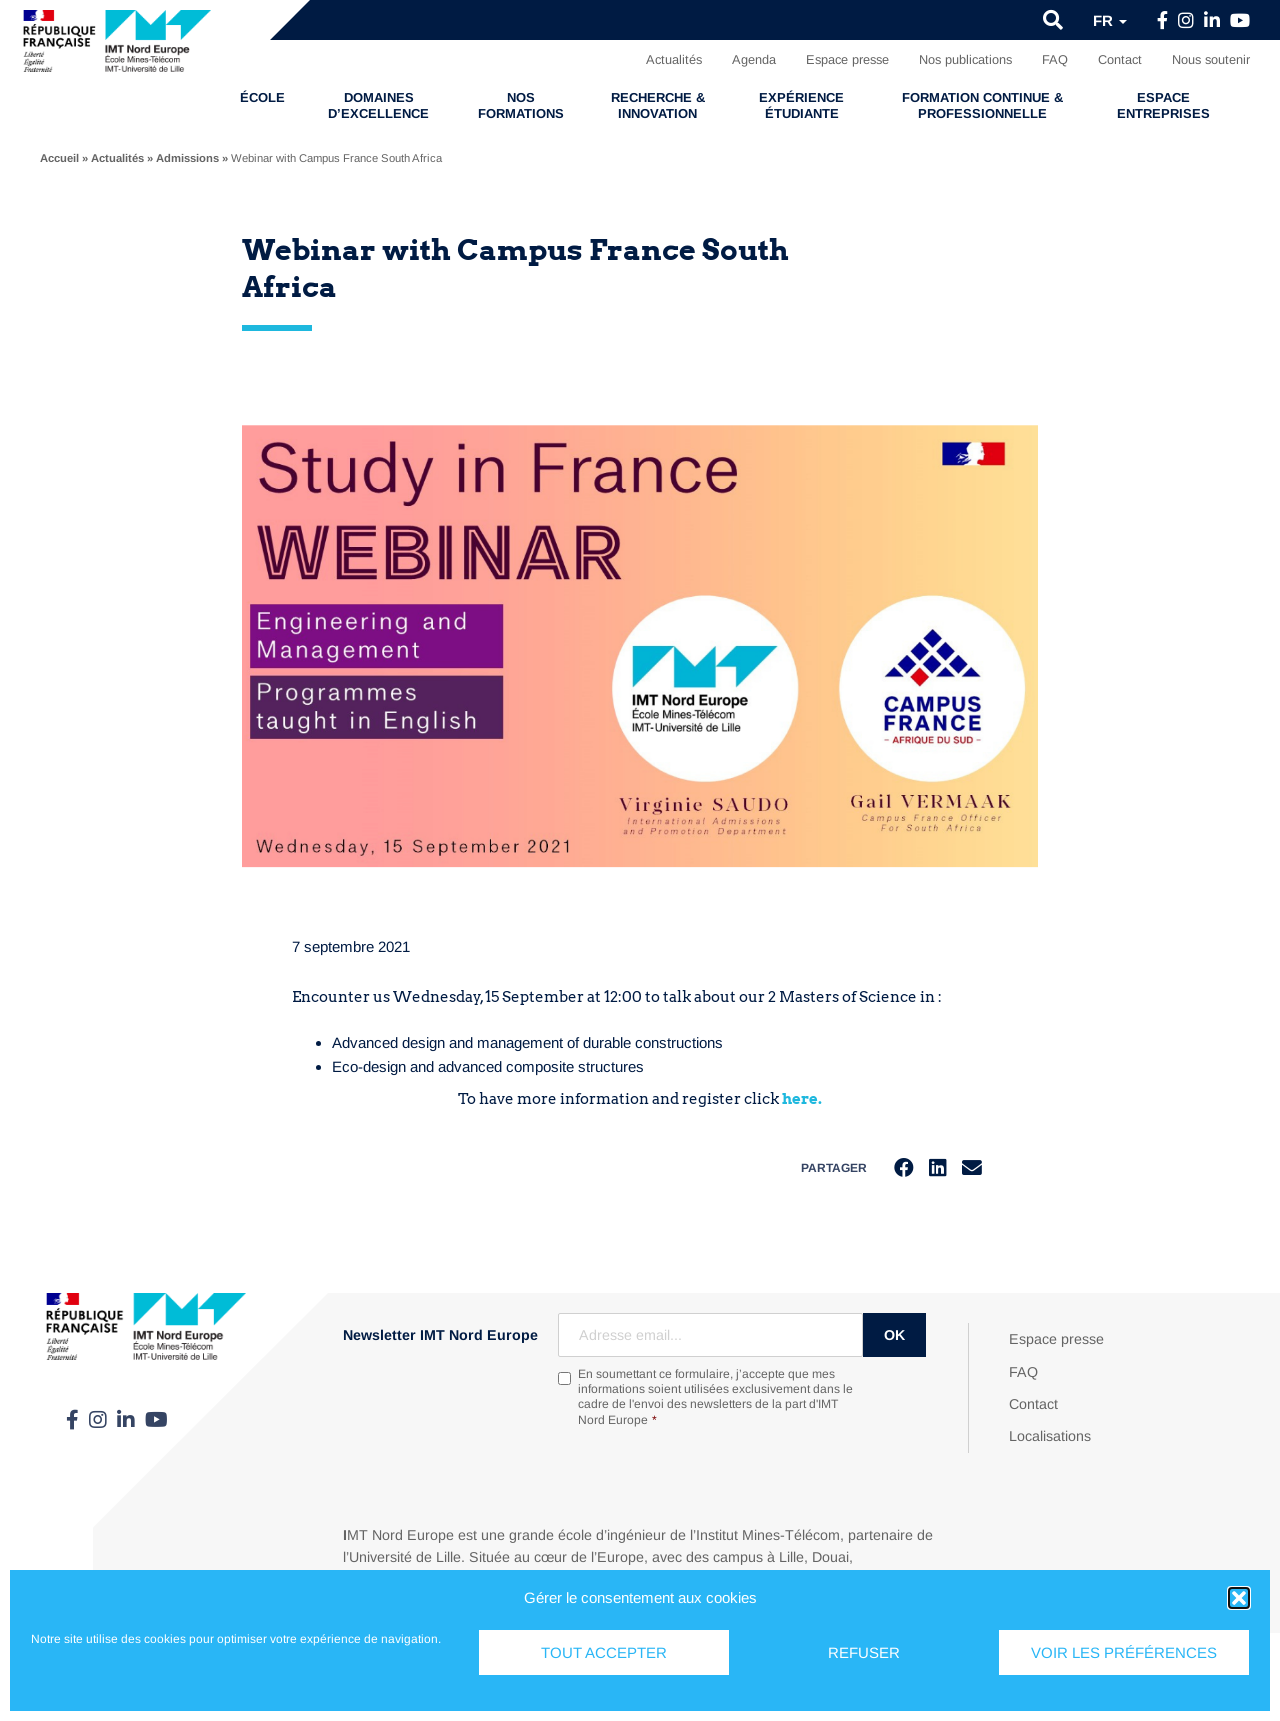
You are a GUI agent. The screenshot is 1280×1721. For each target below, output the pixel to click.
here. (802, 1099)
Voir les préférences (1124, 1652)
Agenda (754, 59)
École (262, 97)
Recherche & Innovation (658, 105)
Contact (1120, 59)
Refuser (864, 1652)
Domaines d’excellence (378, 105)
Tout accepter (604, 1652)
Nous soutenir (1211, 59)
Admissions (187, 158)
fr (1110, 20)
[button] (1239, 1598)
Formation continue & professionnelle (982, 105)
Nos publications (965, 59)
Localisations (1050, 1437)
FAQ (1055, 59)
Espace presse (847, 59)
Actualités (674, 59)
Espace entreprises (1163, 105)
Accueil (59, 158)
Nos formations (521, 105)
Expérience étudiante (801, 105)
